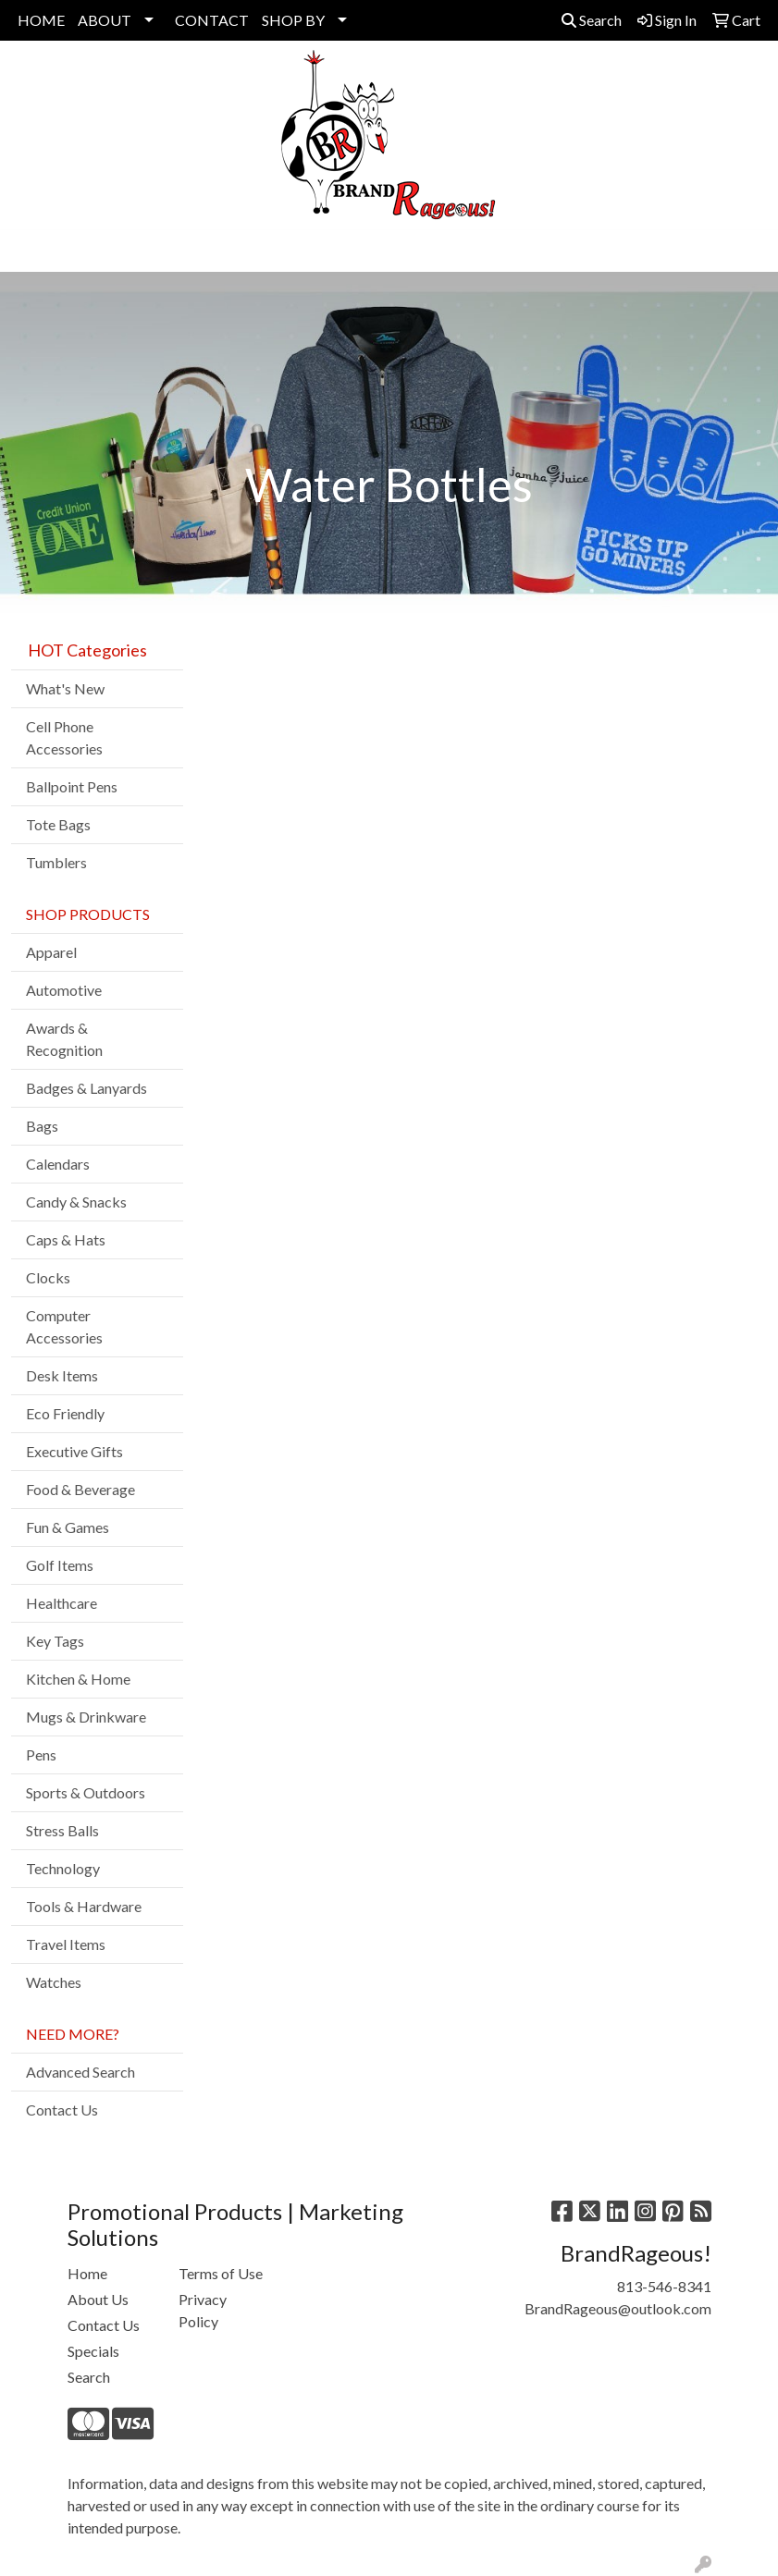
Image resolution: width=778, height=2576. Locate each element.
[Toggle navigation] (28, 251)
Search (592, 20)
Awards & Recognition (64, 1039)
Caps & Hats (65, 1239)
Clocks (48, 1277)
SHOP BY (293, 20)
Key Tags (55, 1641)
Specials (93, 2351)
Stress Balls (62, 1830)
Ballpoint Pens (71, 786)
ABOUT (104, 20)
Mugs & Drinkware (86, 1716)
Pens (41, 1754)
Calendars (58, 1163)
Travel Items (65, 1944)
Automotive (64, 990)
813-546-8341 (664, 2286)
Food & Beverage (80, 1489)
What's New (65, 688)
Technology (63, 1868)
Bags (42, 1126)
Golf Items (59, 1565)
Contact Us (62, 2109)
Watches (53, 1982)
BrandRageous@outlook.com (618, 2308)
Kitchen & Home (78, 1678)
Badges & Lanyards (86, 1088)
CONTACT (212, 20)
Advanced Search (80, 2071)
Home (87, 2273)
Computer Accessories (64, 1326)
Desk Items (62, 1375)
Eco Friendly (65, 1413)
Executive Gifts (74, 1451)
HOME (41, 20)
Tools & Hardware (84, 1906)
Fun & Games (67, 1527)
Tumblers (56, 862)
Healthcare (61, 1603)
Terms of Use (221, 2273)
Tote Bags (58, 824)
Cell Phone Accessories (64, 737)
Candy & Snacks (76, 1201)
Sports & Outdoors (85, 1792)
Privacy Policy (203, 2310)
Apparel (51, 952)
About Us (98, 2299)
